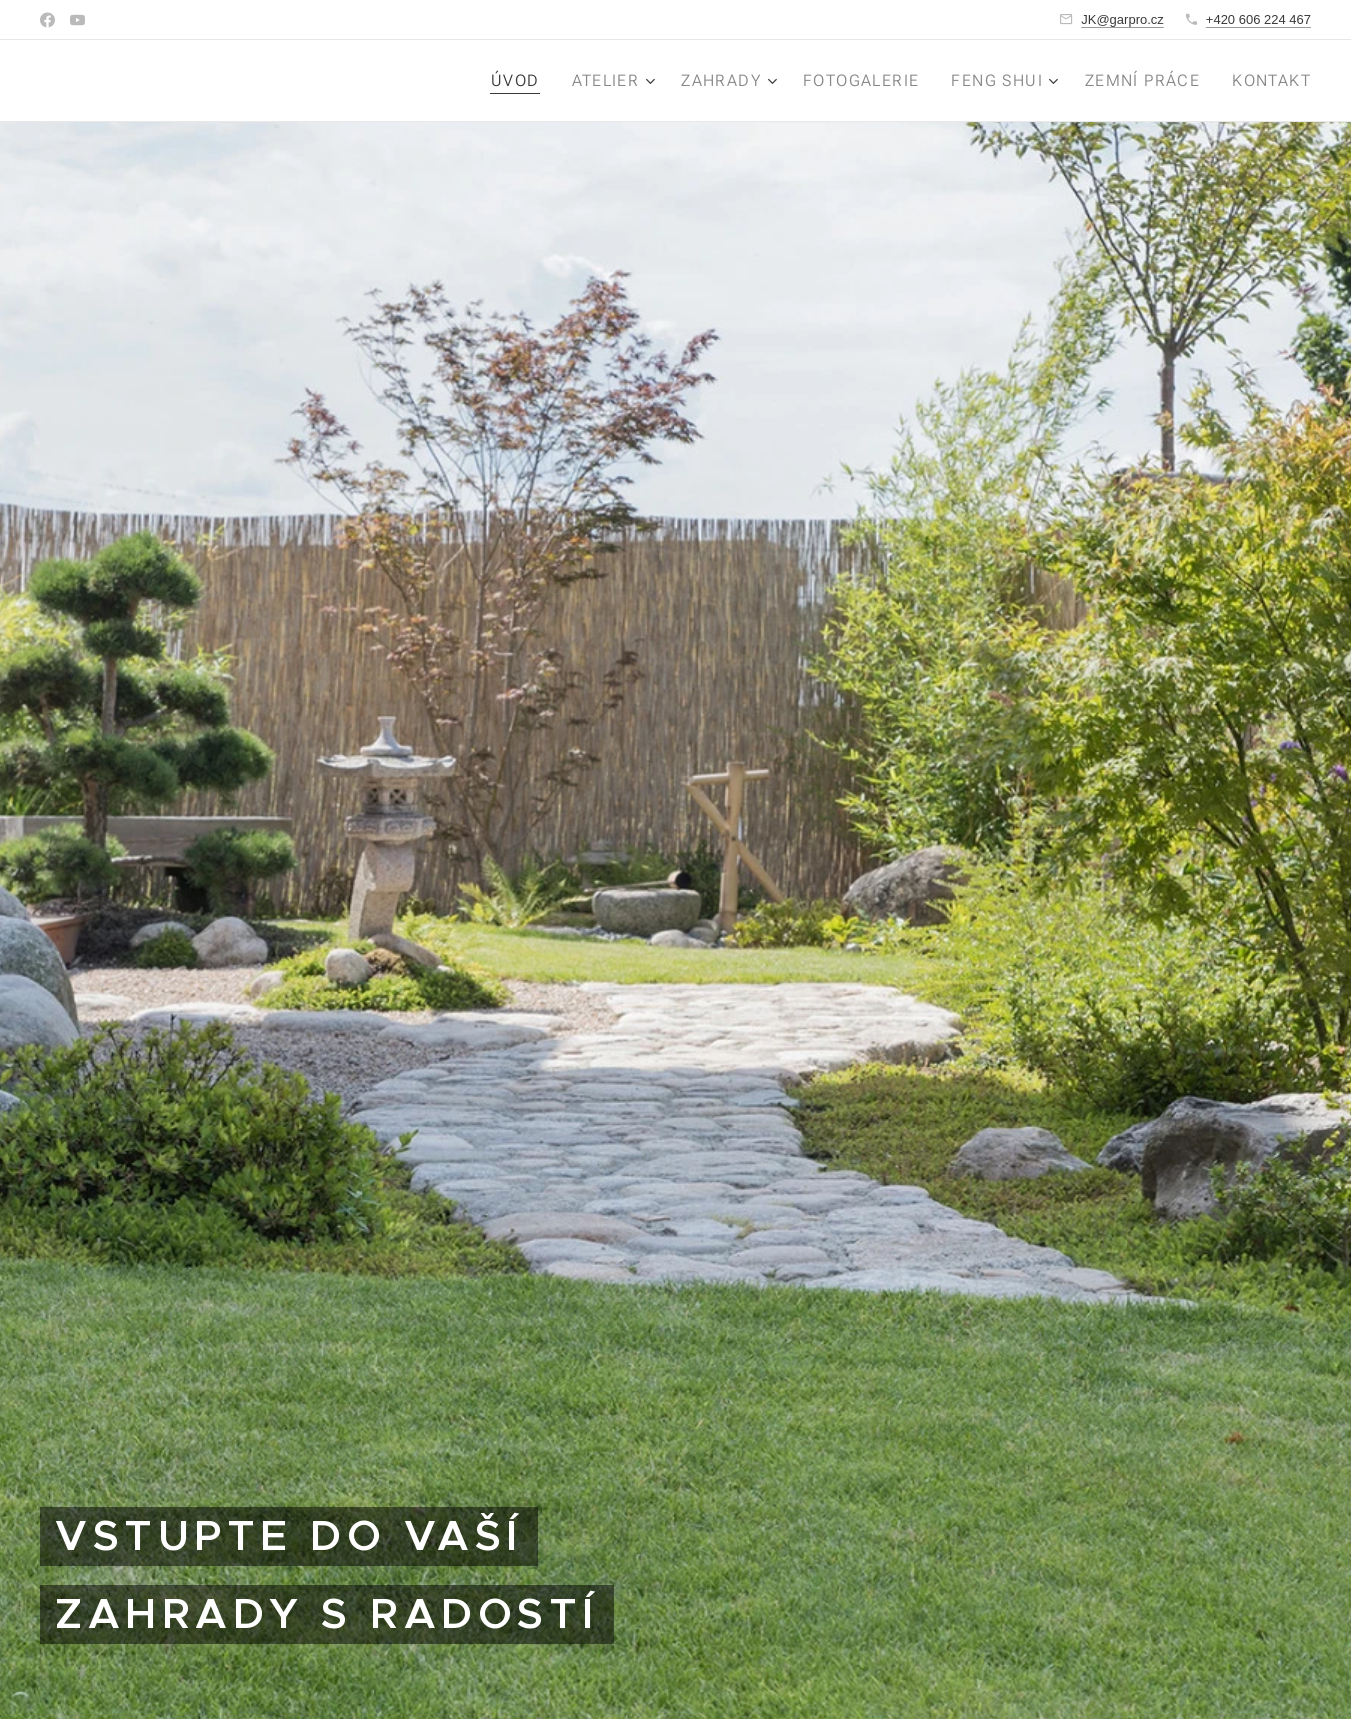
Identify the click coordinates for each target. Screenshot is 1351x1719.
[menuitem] (525, 81)
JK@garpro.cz (1122, 19)
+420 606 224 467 (1258, 19)
